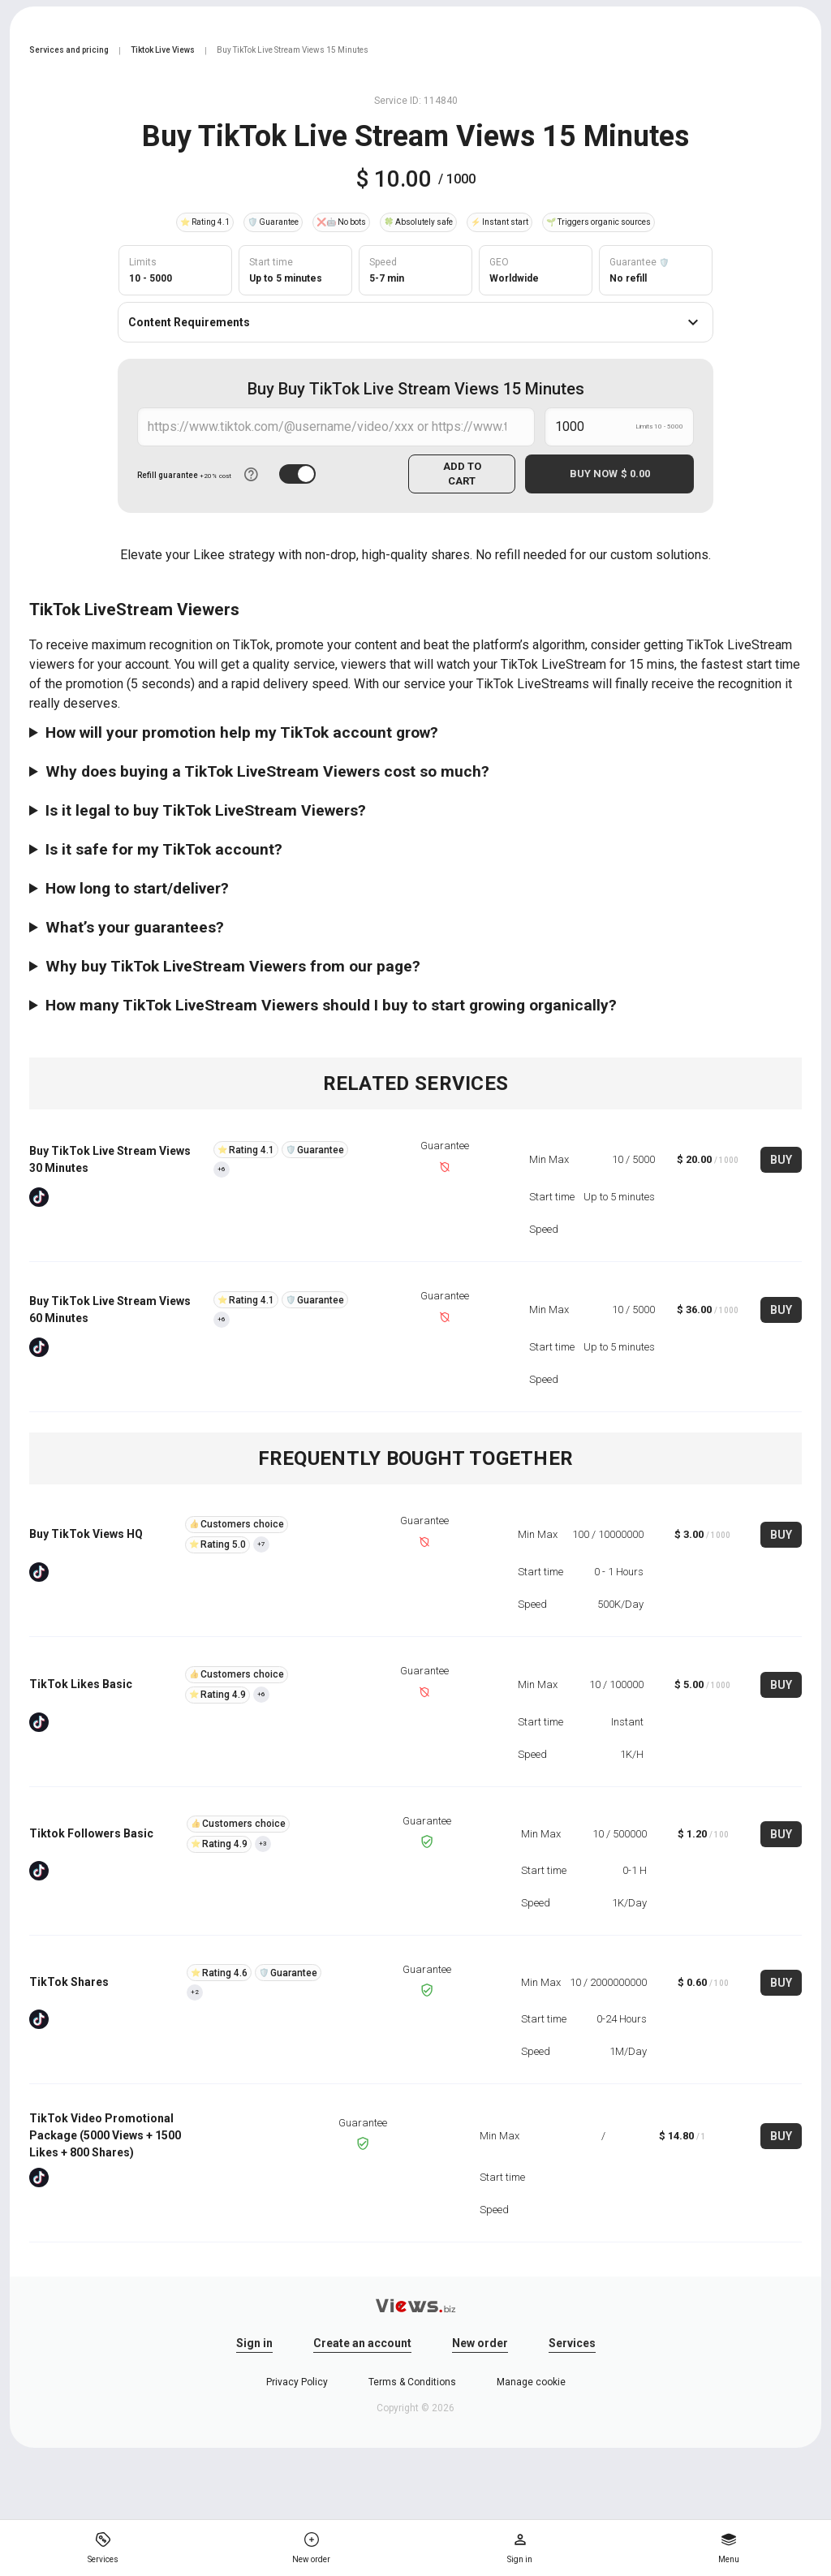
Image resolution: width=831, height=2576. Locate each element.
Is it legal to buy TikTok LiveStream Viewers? (205, 810)
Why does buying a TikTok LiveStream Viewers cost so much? (267, 771)
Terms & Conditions (412, 2382)
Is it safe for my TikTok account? (163, 849)
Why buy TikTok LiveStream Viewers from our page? (232, 966)
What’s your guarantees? (134, 927)
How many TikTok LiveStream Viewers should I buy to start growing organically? (331, 1005)
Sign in (254, 2343)
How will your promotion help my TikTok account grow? (241, 732)
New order (480, 2343)
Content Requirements (415, 322)
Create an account (362, 2343)
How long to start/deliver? (137, 888)
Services (572, 2343)
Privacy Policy (297, 2382)
